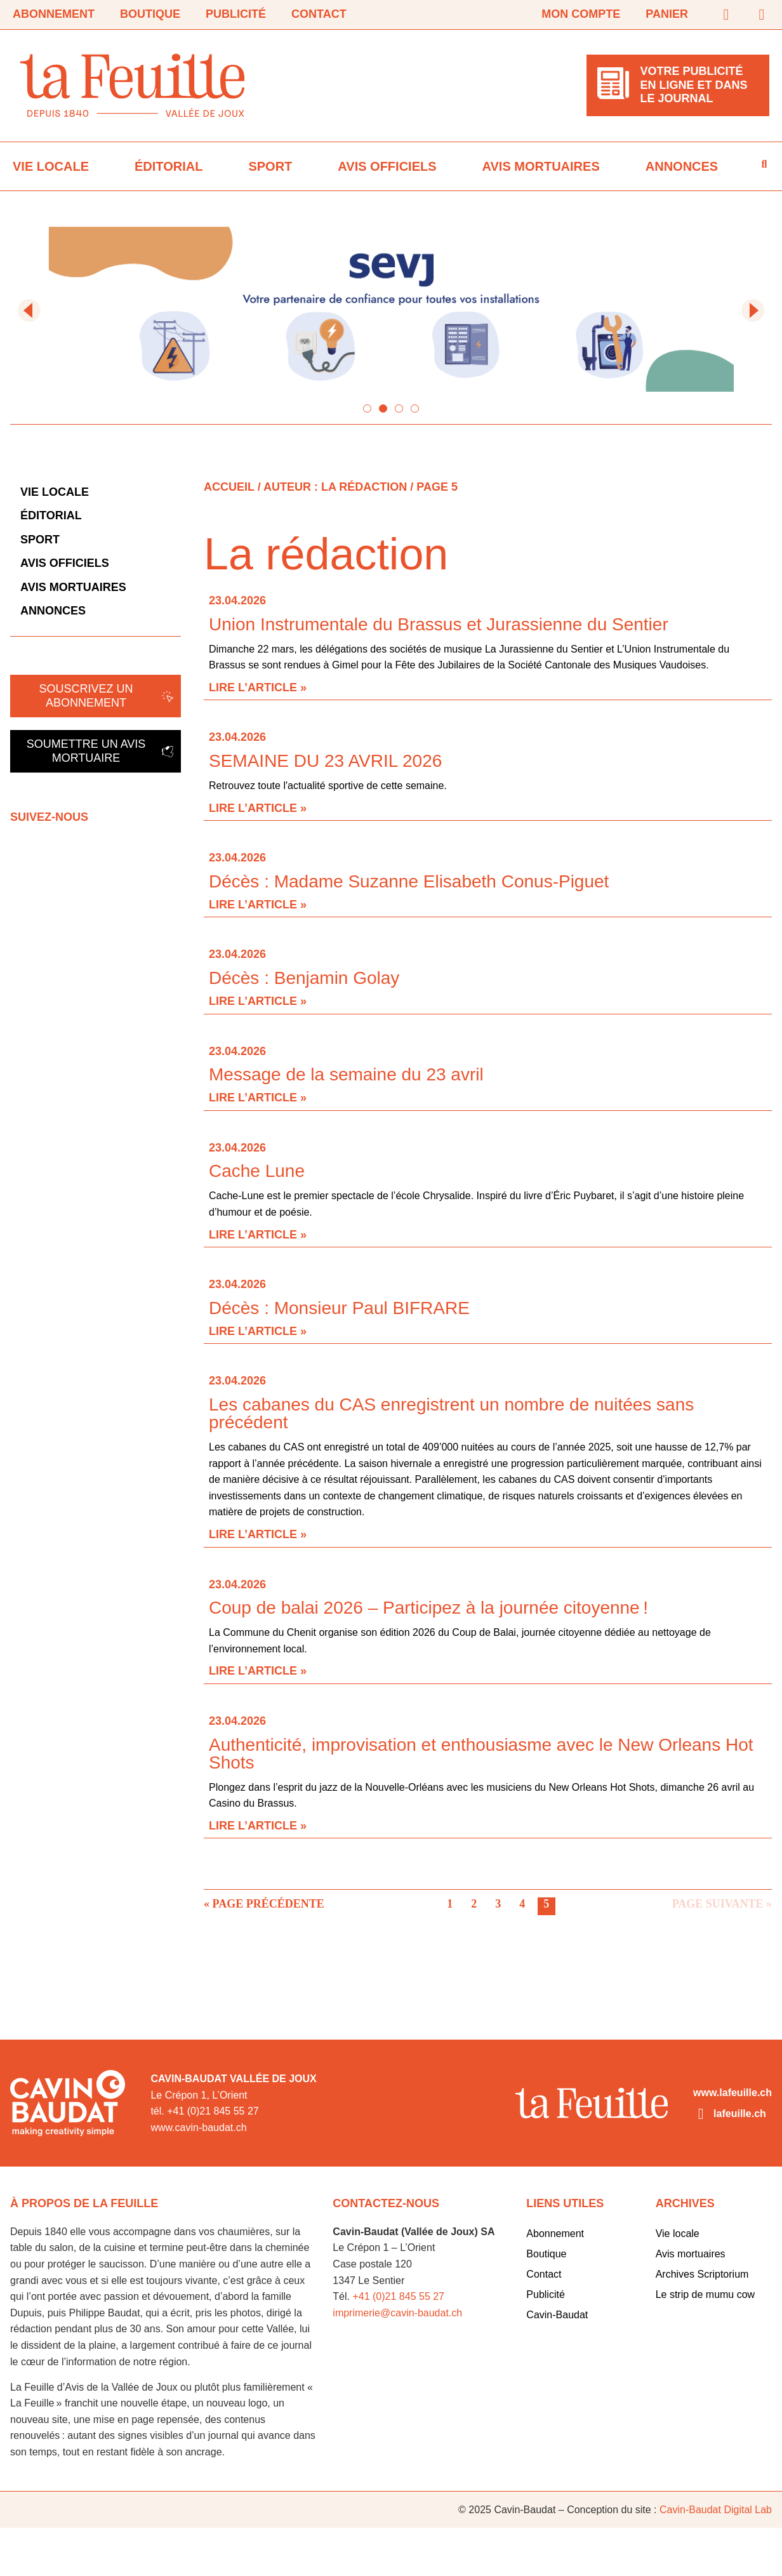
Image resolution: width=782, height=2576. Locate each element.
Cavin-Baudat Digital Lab (715, 2509)
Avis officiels (387, 166)
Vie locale (51, 166)
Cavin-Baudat (557, 2314)
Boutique (150, 14)
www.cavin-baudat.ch (198, 2127)
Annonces (682, 166)
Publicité (236, 14)
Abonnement (54, 14)
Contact (319, 14)
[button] (29, 310)
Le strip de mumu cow (705, 2294)
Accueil (229, 487)
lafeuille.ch (739, 2113)
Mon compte (580, 14)
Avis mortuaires (541, 166)
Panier (667, 14)
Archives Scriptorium (702, 2274)
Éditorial (168, 166)
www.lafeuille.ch (732, 2092)
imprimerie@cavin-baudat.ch (397, 2312)
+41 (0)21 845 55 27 (398, 2296)
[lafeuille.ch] (700, 2113)
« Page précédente (264, 1903)
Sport (270, 166)
